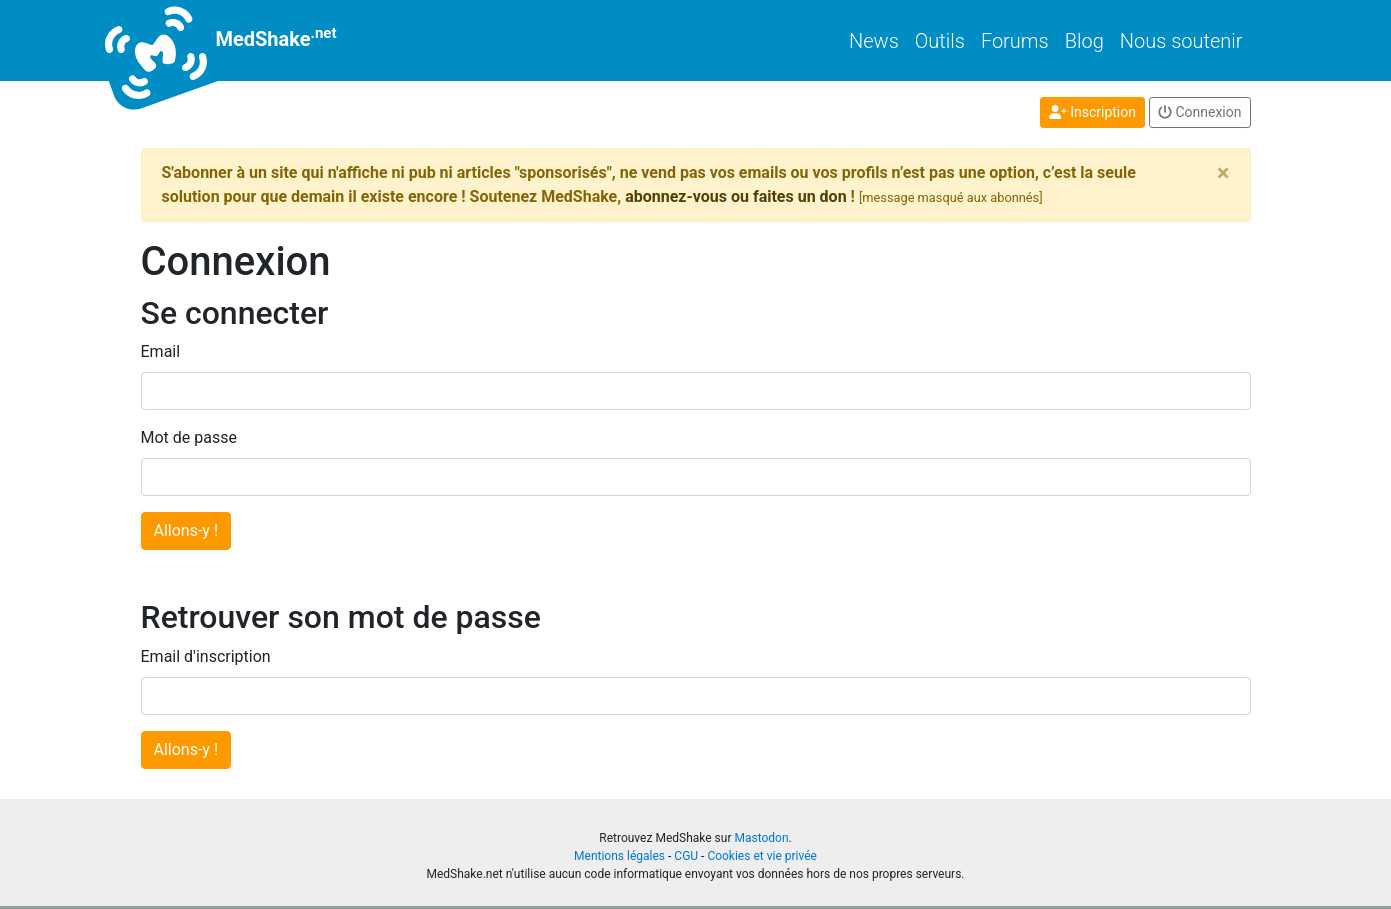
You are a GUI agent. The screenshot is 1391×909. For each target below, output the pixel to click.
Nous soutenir (1181, 41)
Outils (940, 41)
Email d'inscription (206, 656)
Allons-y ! (186, 530)
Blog (1084, 41)
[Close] (1223, 173)
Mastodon (761, 838)
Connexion (1200, 112)
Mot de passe (189, 437)
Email (161, 351)
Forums (1015, 41)
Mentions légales (619, 856)
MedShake (239, 40)
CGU (686, 856)
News (874, 41)
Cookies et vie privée (762, 856)
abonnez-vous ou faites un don (735, 196)
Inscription (1092, 112)
